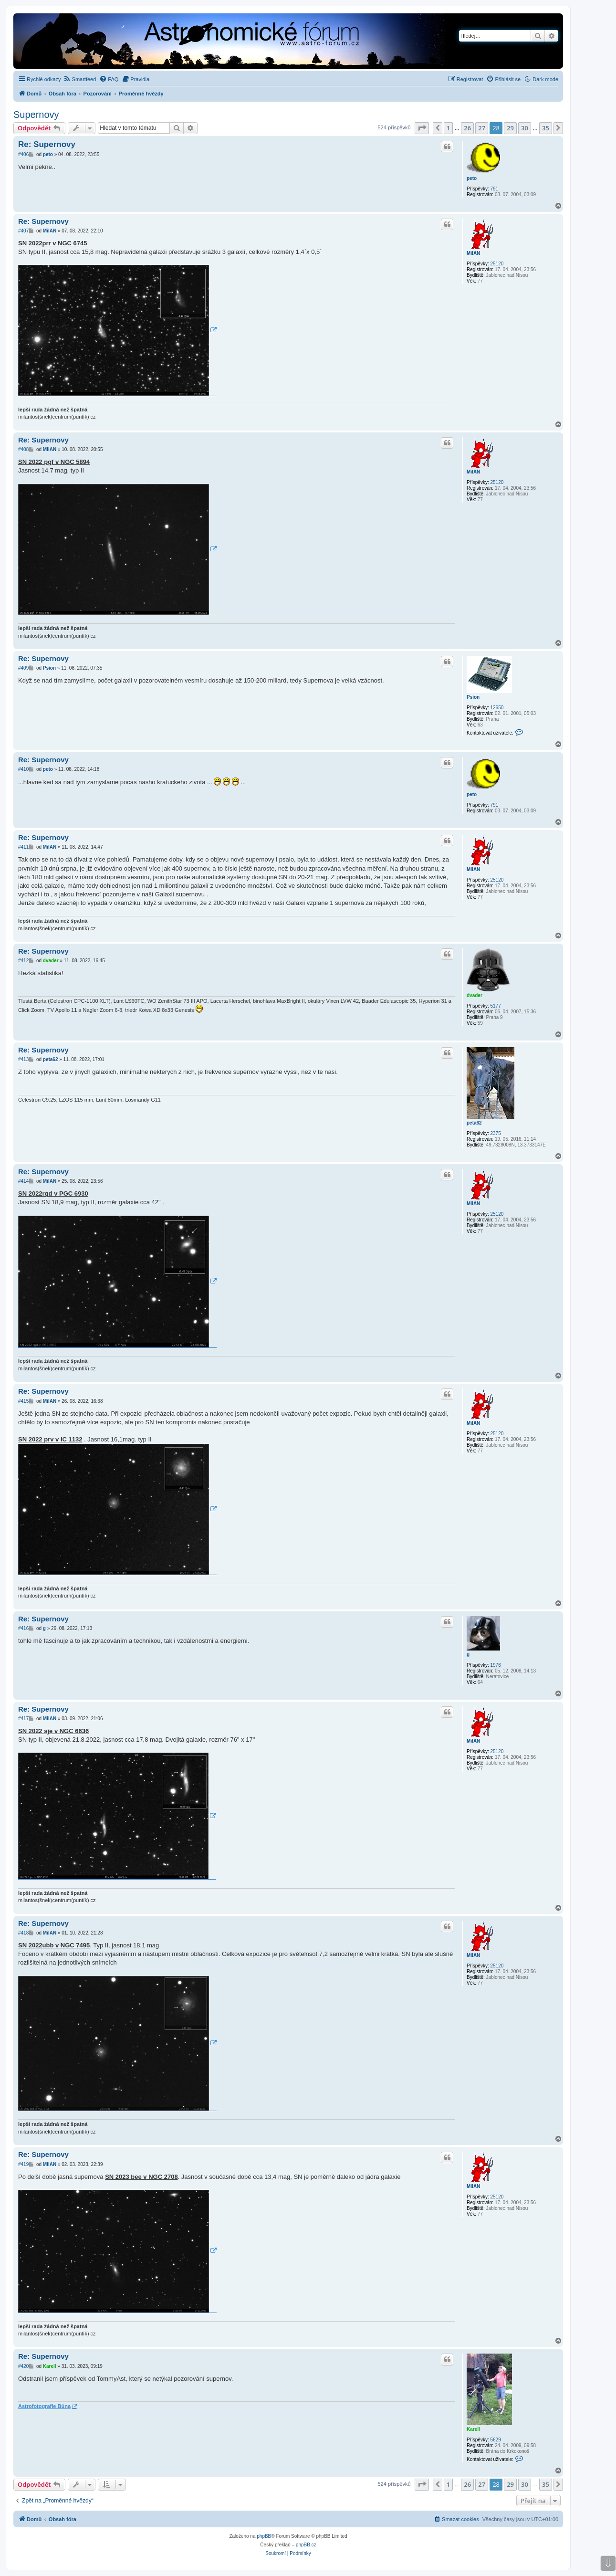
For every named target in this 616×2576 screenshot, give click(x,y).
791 (494, 188)
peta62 (474, 1122)
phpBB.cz (306, 2544)
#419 (23, 2164)
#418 (23, 1932)
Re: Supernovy (46, 144)
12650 (496, 707)
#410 (23, 769)
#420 (23, 2366)
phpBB (264, 2536)
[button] (422, 128)
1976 (495, 1665)
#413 (23, 1059)
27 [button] (481, 128)
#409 (23, 668)
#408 (23, 449)
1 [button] (448, 128)
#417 (23, 1718)
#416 (23, 1628)
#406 (23, 154)
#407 (23, 230)
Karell (473, 2429)
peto (472, 178)
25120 (496, 263)
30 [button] (524, 128)
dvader (474, 995)
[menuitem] (79, 79)
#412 (23, 960)
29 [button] (510, 128)
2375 (495, 1133)
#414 (23, 1181)
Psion (473, 697)
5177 (495, 1006)
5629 (495, 2439)
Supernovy (36, 114)
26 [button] (467, 128)
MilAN (473, 253)
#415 (23, 1401)
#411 (23, 847)
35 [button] (545, 128)
